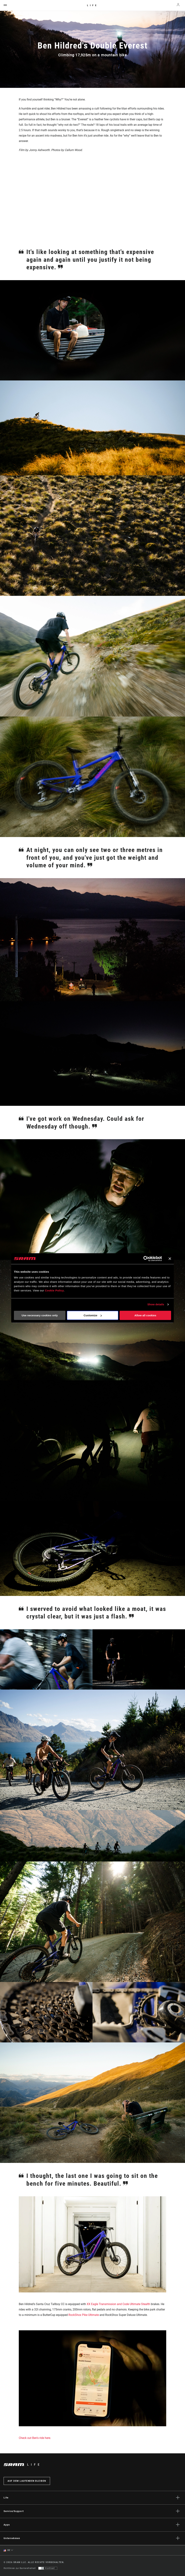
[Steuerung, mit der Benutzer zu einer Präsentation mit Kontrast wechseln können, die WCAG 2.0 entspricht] (47, 2568)
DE (7, 2550)
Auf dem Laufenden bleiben (27, 2481)
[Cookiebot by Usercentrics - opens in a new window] (146, 1258)
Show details (155, 1304)
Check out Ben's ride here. (35, 2438)
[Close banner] (170, 1258)
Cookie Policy (54, 1290)
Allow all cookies (145, 1315)
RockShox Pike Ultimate (83, 2315)
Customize (93, 1315)
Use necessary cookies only (39, 1315)
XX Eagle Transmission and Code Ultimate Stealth (118, 2304)
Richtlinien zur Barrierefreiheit (20, 2568)
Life (92, 5)
